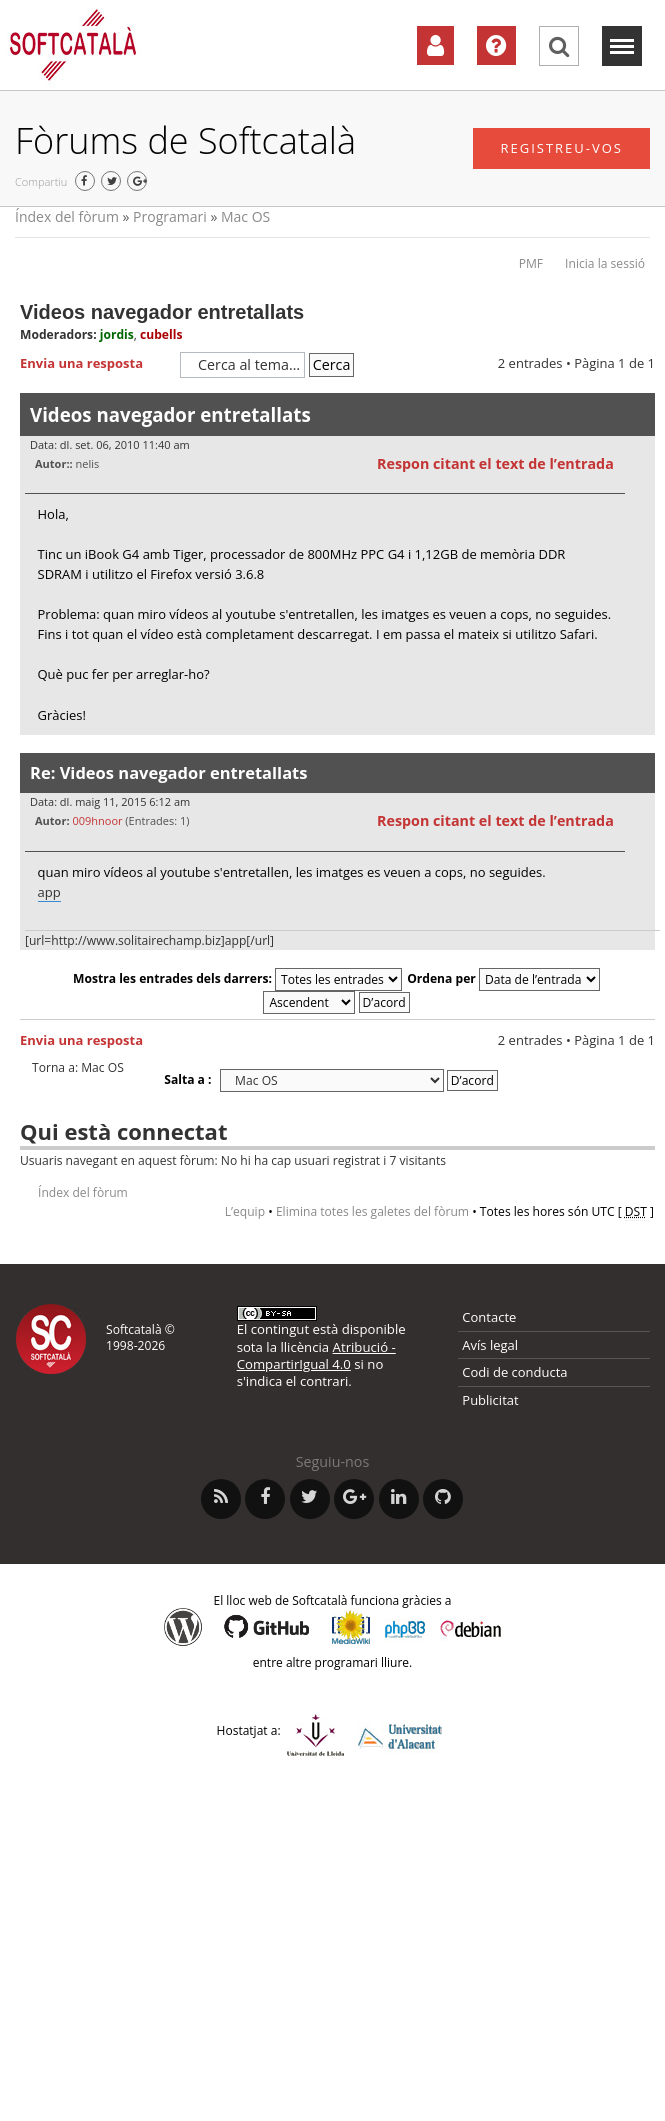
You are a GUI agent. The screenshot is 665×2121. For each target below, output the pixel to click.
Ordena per (503, 978)
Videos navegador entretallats (162, 312)
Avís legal (490, 1345)
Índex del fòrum (67, 216)
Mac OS (245, 216)
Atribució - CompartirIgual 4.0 (316, 1355)
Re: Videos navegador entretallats (168, 772)
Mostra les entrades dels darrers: (237, 978)
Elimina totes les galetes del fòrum (372, 1211)
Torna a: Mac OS (78, 1068)
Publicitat (490, 1400)
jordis (117, 334)
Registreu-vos (561, 148)
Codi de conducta (514, 1372)
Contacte (489, 1317)
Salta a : (187, 1079)
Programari (170, 216)
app (49, 892)
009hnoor (97, 820)
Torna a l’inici (639, 747)
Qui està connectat (123, 1131)
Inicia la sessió (605, 263)
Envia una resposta (95, 364)
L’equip (245, 1211)
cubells (161, 334)
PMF (531, 263)
